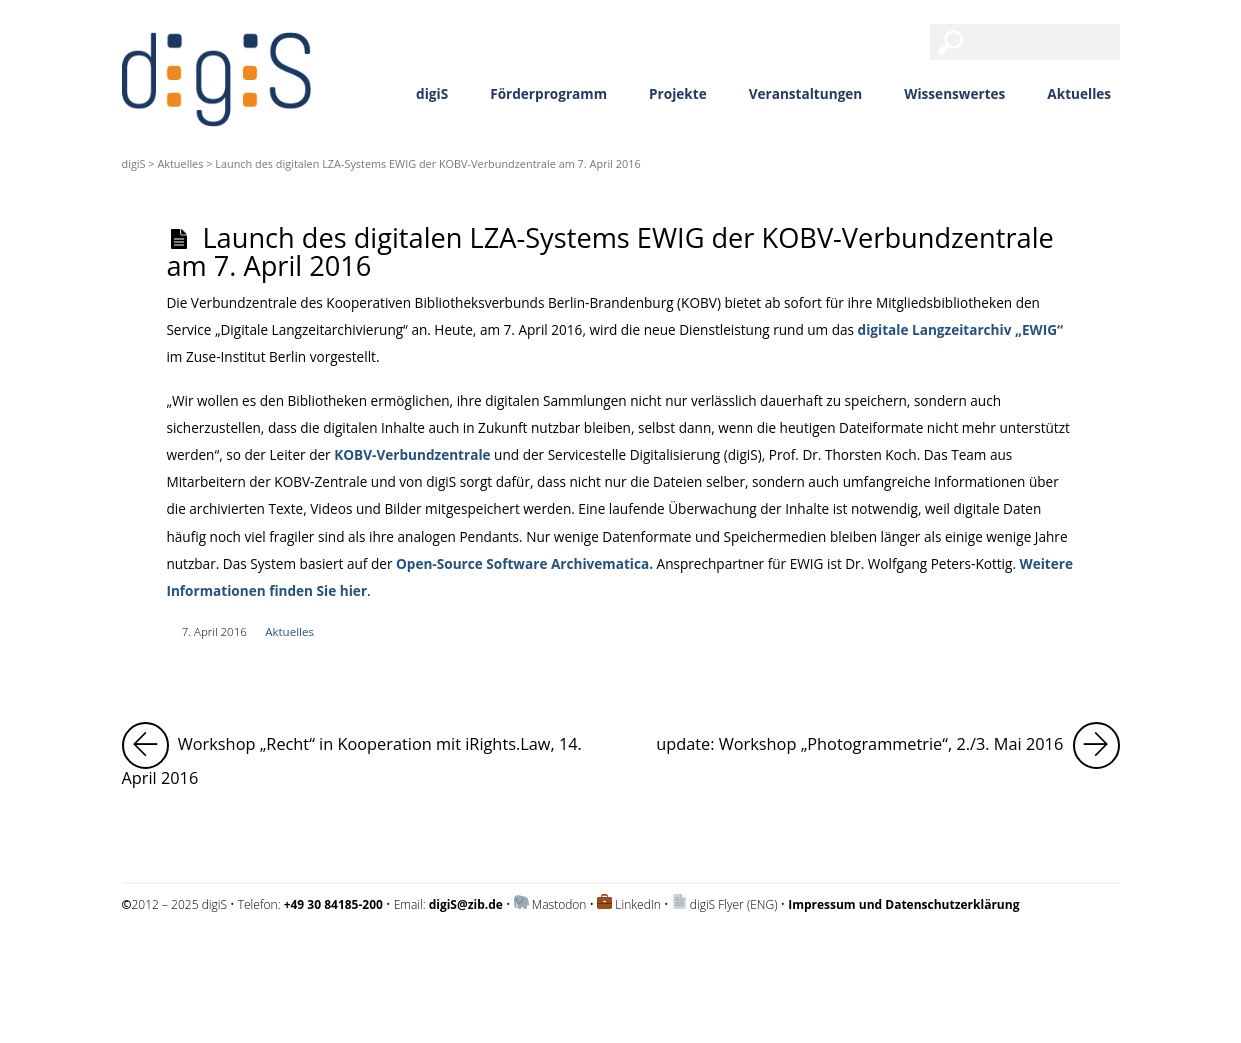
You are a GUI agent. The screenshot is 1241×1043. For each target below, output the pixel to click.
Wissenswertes (954, 93)
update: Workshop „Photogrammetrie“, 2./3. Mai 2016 (887, 745)
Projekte (678, 93)
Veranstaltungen (806, 93)
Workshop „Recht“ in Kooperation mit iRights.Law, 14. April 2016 (361, 755)
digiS (432, 93)
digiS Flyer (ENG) (734, 904)
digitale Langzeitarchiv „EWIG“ (960, 329)
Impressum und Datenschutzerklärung (225, 957)
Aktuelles (1079, 93)
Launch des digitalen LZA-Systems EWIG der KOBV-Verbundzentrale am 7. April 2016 (609, 251)
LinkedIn (638, 904)
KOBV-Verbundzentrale (412, 454)
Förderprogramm (548, 93)
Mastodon (559, 904)
